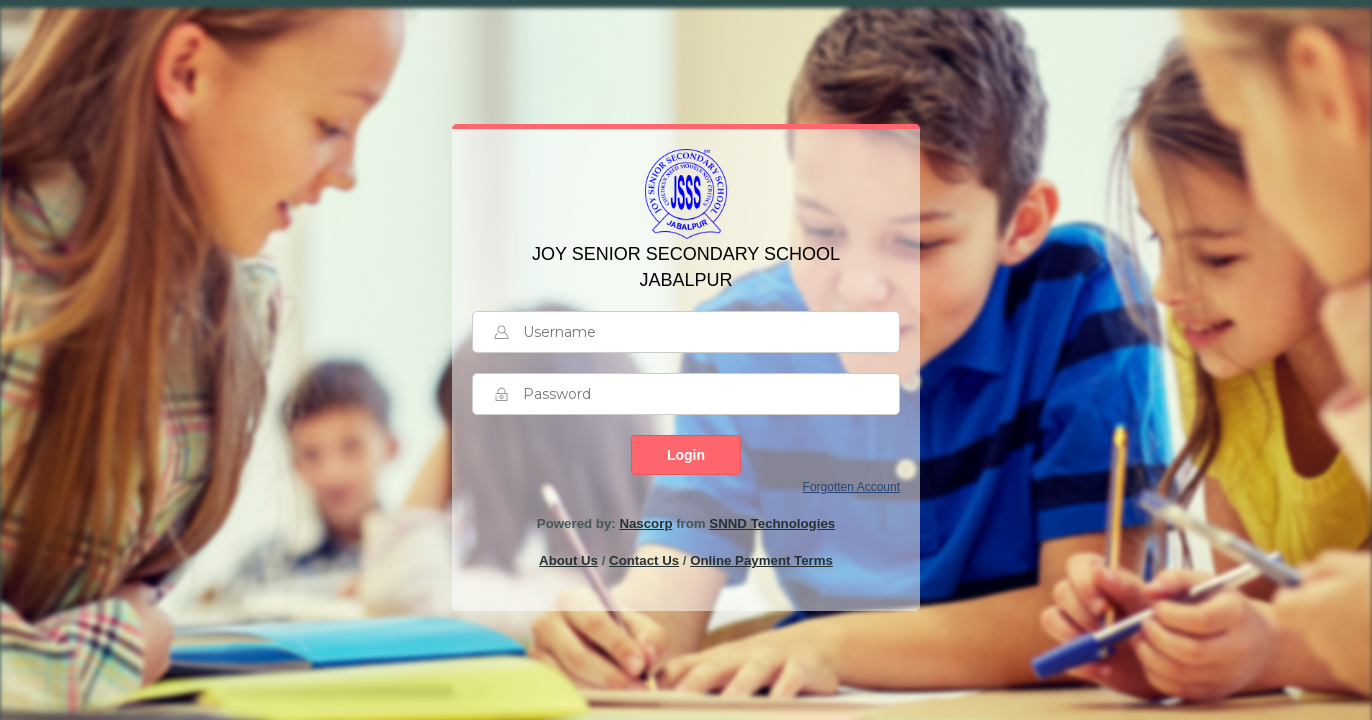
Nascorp (645, 523)
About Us (568, 560)
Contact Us (644, 560)
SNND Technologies (772, 523)
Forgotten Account (851, 487)
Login (686, 455)
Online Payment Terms (761, 560)
